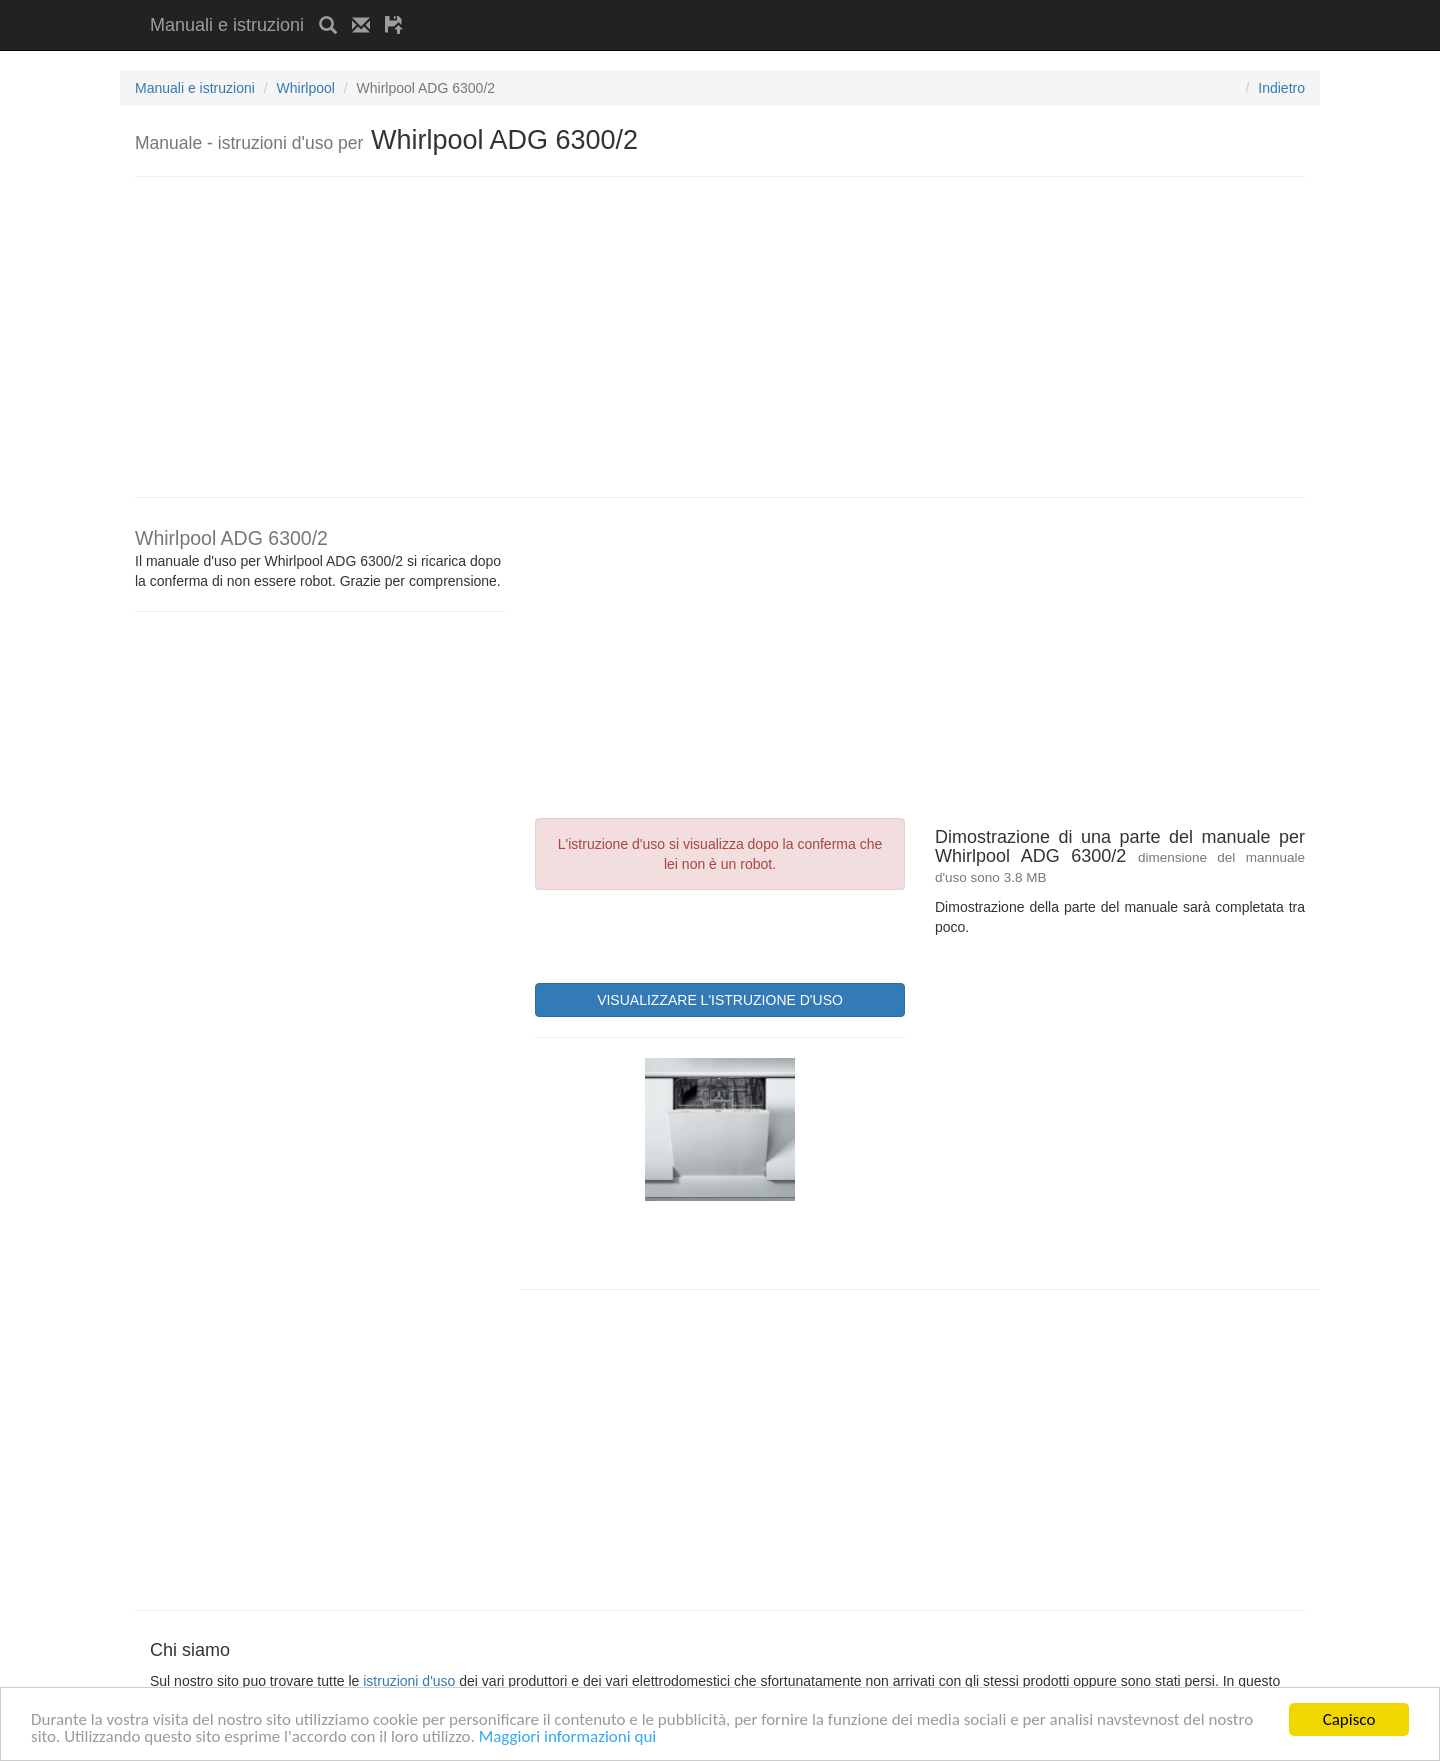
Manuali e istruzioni (227, 25)
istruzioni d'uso (409, 1681)
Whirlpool (306, 88)
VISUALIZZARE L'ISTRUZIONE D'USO (720, 1000)
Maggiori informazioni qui (568, 1737)
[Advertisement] (652, 7)
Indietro (1281, 88)
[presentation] (687, 934)
